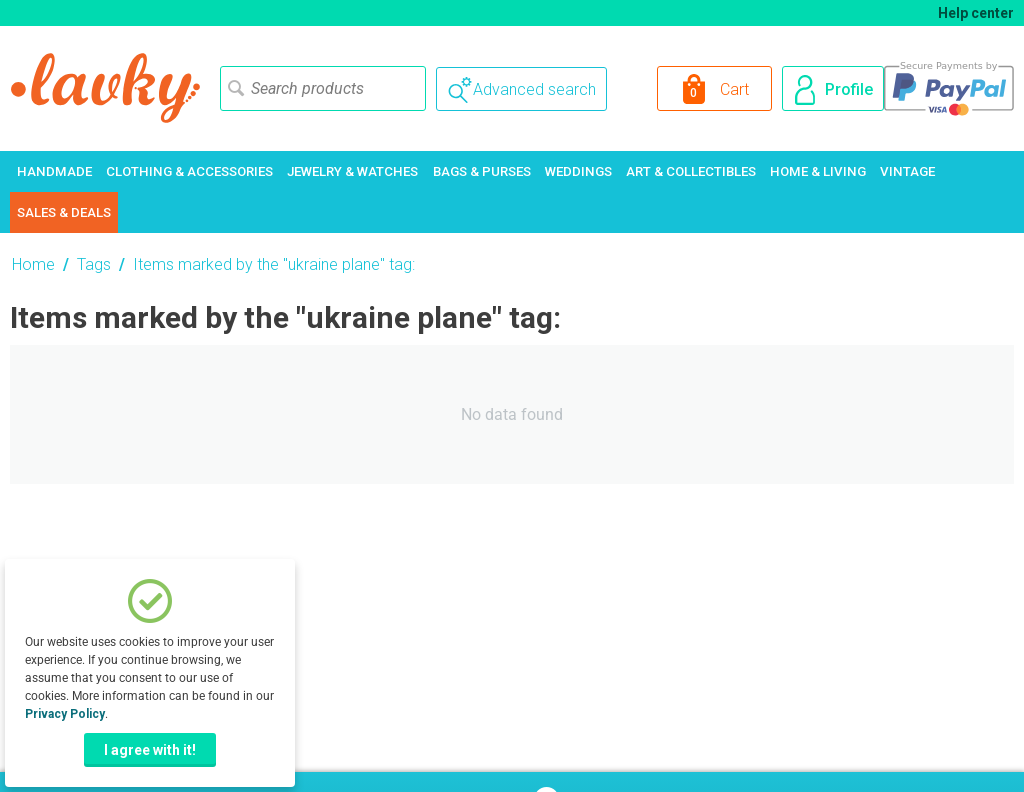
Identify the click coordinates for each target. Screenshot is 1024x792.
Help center (976, 13)
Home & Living (818, 171)
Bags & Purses (482, 171)
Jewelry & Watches (352, 171)
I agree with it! (150, 750)
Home (33, 264)
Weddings (578, 171)
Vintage (907, 171)
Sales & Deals (64, 212)
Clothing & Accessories (189, 171)
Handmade (54, 171)
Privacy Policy (65, 714)
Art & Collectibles (691, 171)
